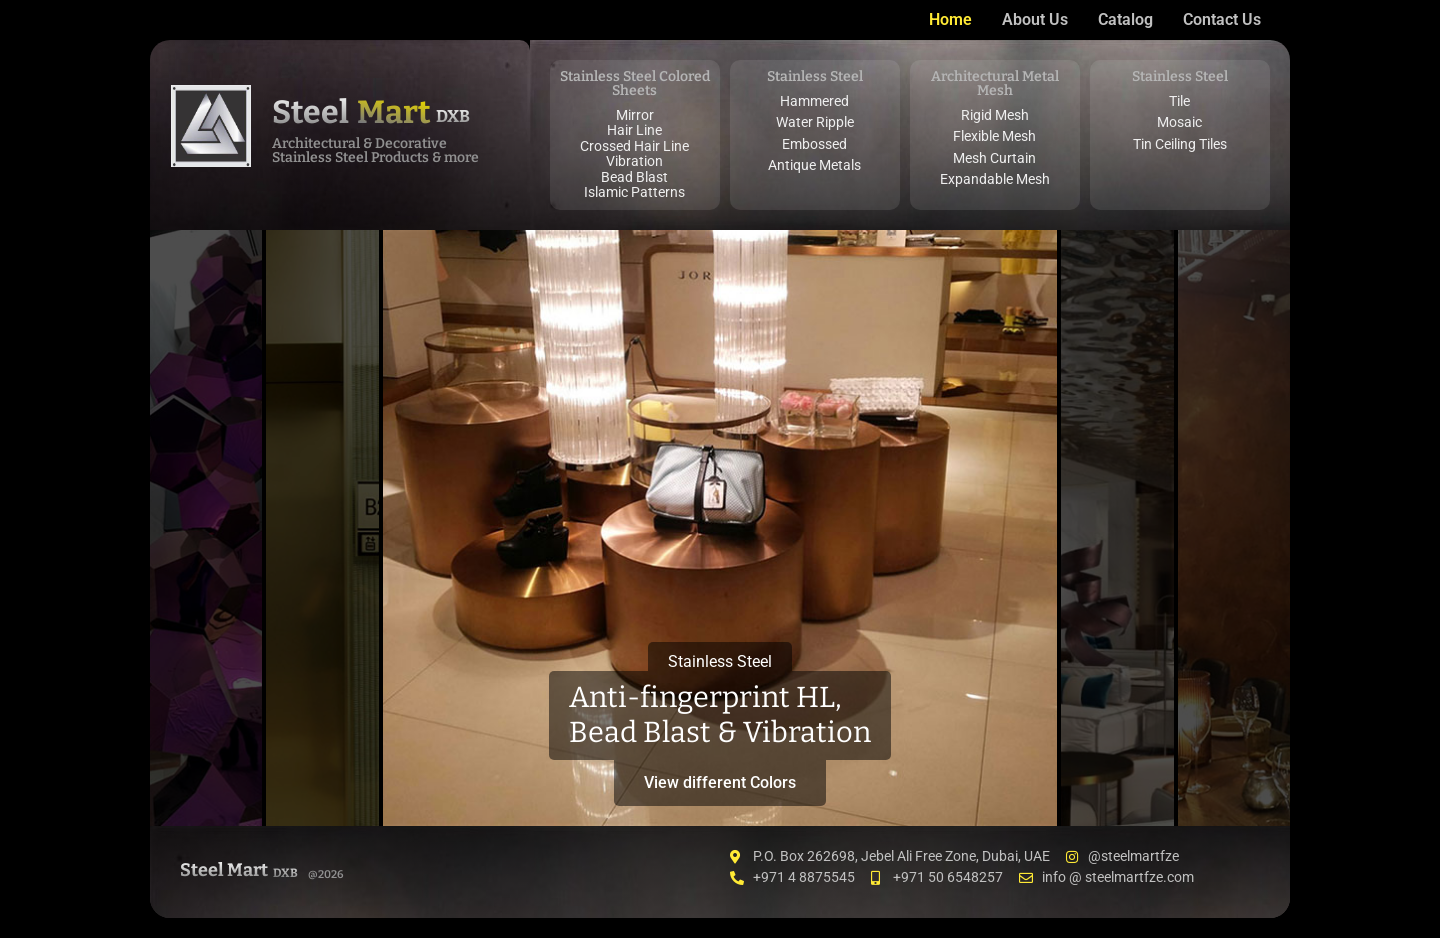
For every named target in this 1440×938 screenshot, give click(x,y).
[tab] (206, 528)
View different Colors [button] (720, 782)
